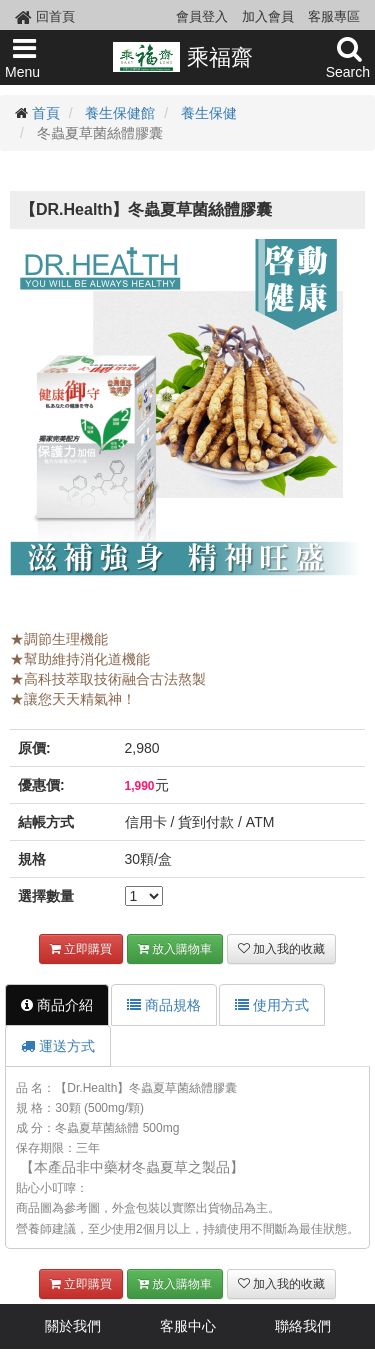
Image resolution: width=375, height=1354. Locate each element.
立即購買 (81, 949)
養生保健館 (120, 113)
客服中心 (188, 1326)
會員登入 (202, 16)
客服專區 (334, 16)
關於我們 (73, 1326)
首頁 (46, 113)
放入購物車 (175, 949)
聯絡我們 (303, 1326)
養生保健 (209, 113)
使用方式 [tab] (272, 1005)
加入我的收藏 (281, 949)
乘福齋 (182, 57)
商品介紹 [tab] (57, 1005)
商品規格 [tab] (164, 1005)
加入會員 (268, 16)
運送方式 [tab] (58, 1046)
